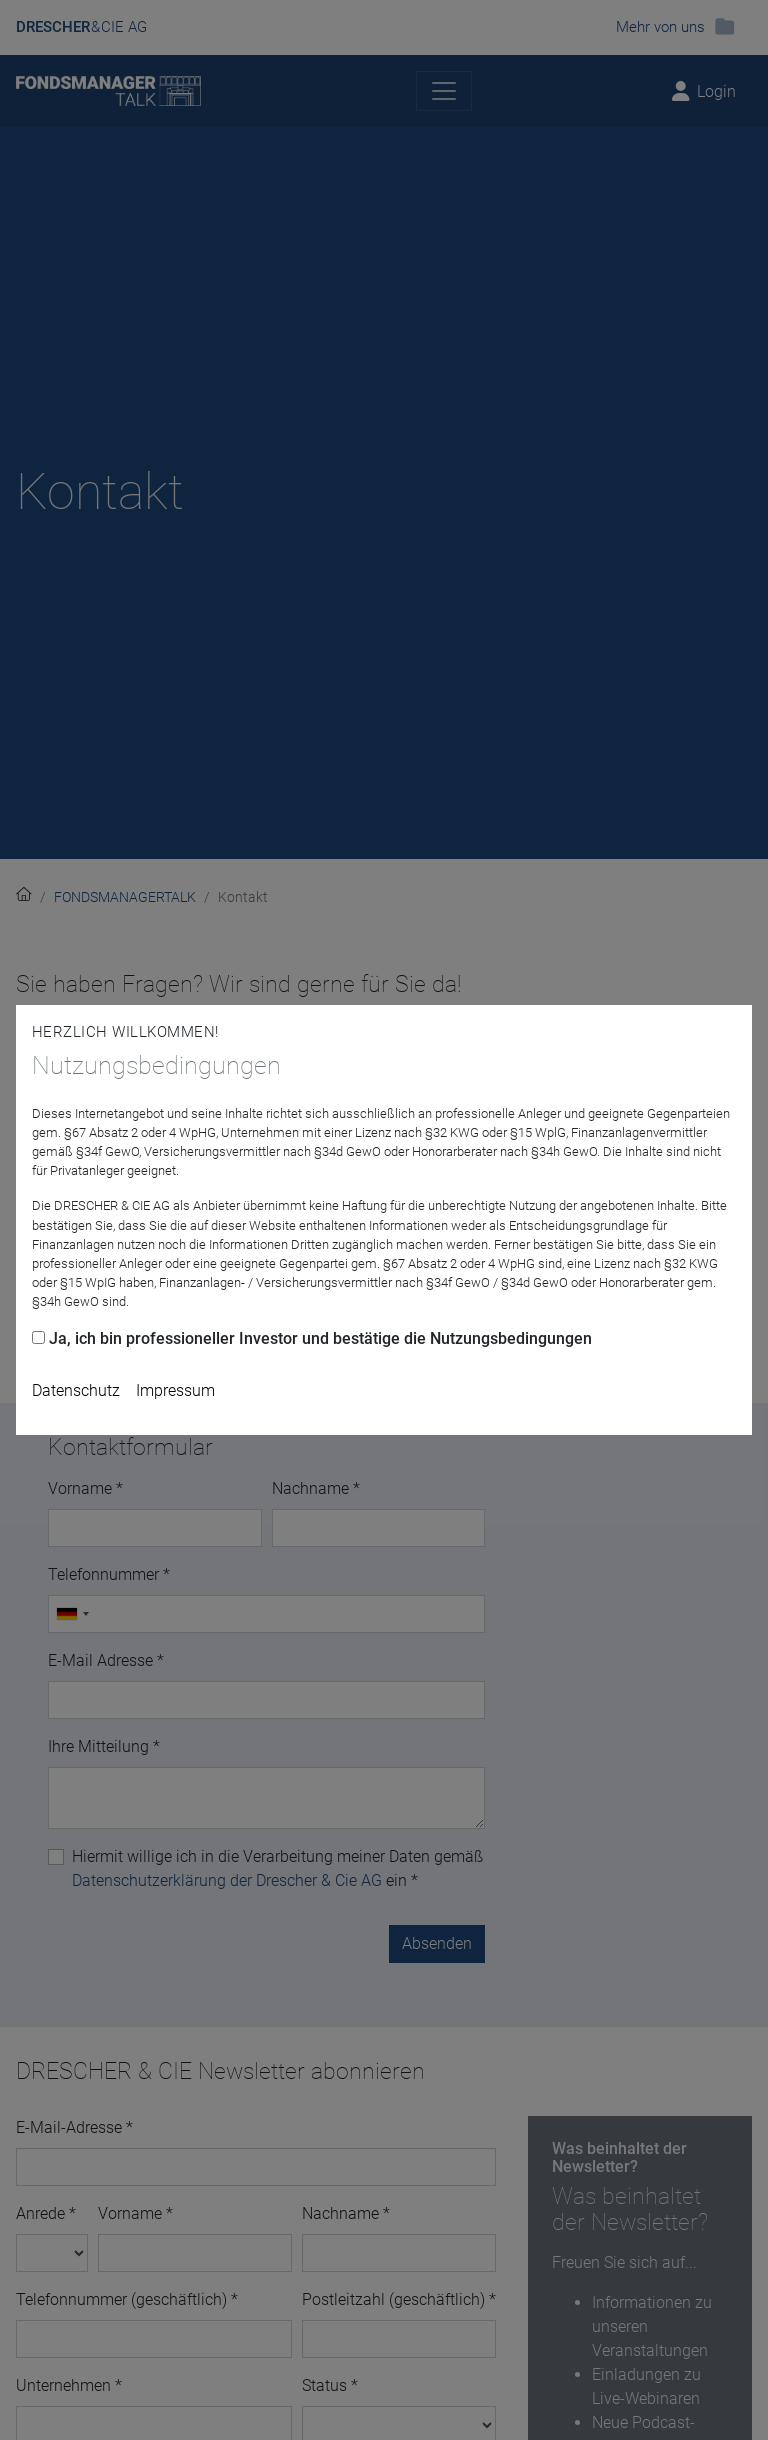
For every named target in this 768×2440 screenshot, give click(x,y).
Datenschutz (76, 1390)
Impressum (175, 1390)
